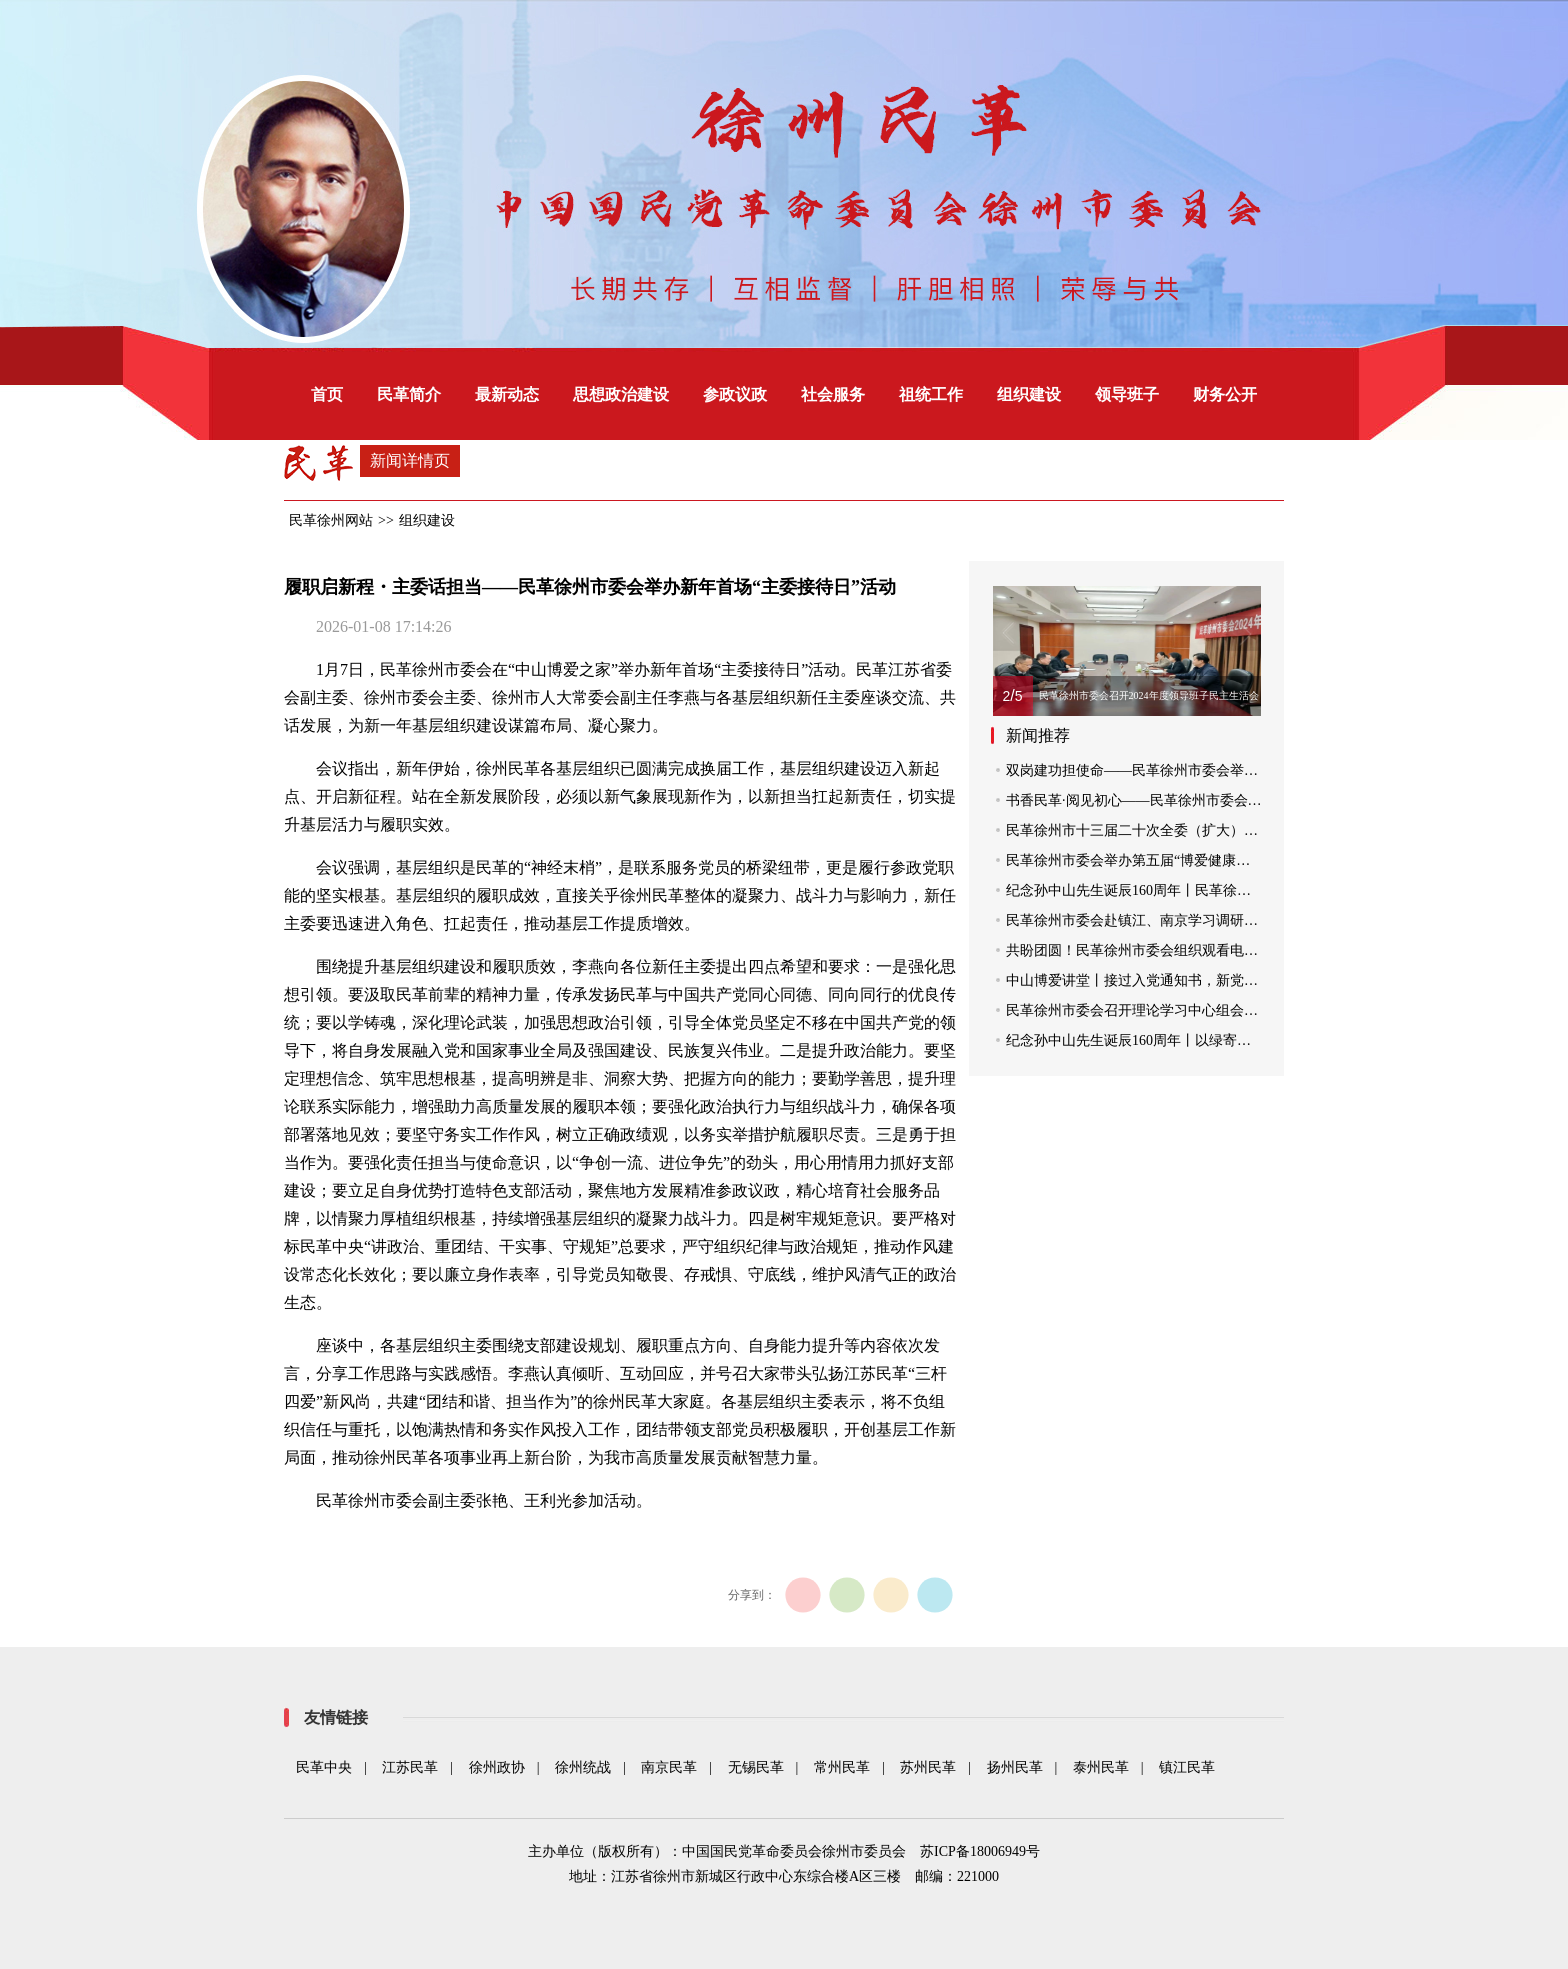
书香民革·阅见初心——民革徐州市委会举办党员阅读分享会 (1190, 800)
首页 (327, 394)
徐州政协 (497, 1767)
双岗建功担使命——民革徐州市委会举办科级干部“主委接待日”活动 (1215, 770)
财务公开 (1225, 394)
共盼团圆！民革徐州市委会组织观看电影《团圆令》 (1167, 950)
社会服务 (833, 394)
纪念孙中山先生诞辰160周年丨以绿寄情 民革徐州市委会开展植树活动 (1221, 1040)
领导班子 (1127, 394)
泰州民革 (1101, 1767)
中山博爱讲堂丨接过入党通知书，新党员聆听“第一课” (1173, 980)
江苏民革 (410, 1767)
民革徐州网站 (331, 520)
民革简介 (409, 394)
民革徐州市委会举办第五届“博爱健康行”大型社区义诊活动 (1187, 860)
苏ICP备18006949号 (980, 1851)
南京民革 (669, 1767)
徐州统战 (583, 1767)
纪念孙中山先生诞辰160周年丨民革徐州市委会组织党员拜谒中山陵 (1212, 890)
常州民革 (842, 1767)
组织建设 (1029, 394)
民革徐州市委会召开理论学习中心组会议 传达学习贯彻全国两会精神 (1218, 1010)
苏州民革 (928, 1767)
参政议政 (735, 394)
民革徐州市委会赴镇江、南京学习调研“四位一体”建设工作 (1187, 920)
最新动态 (507, 394)
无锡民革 (756, 1767)
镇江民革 (1187, 1767)
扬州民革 (1015, 1767)
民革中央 (324, 1767)
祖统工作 (931, 394)
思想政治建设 (621, 394)
